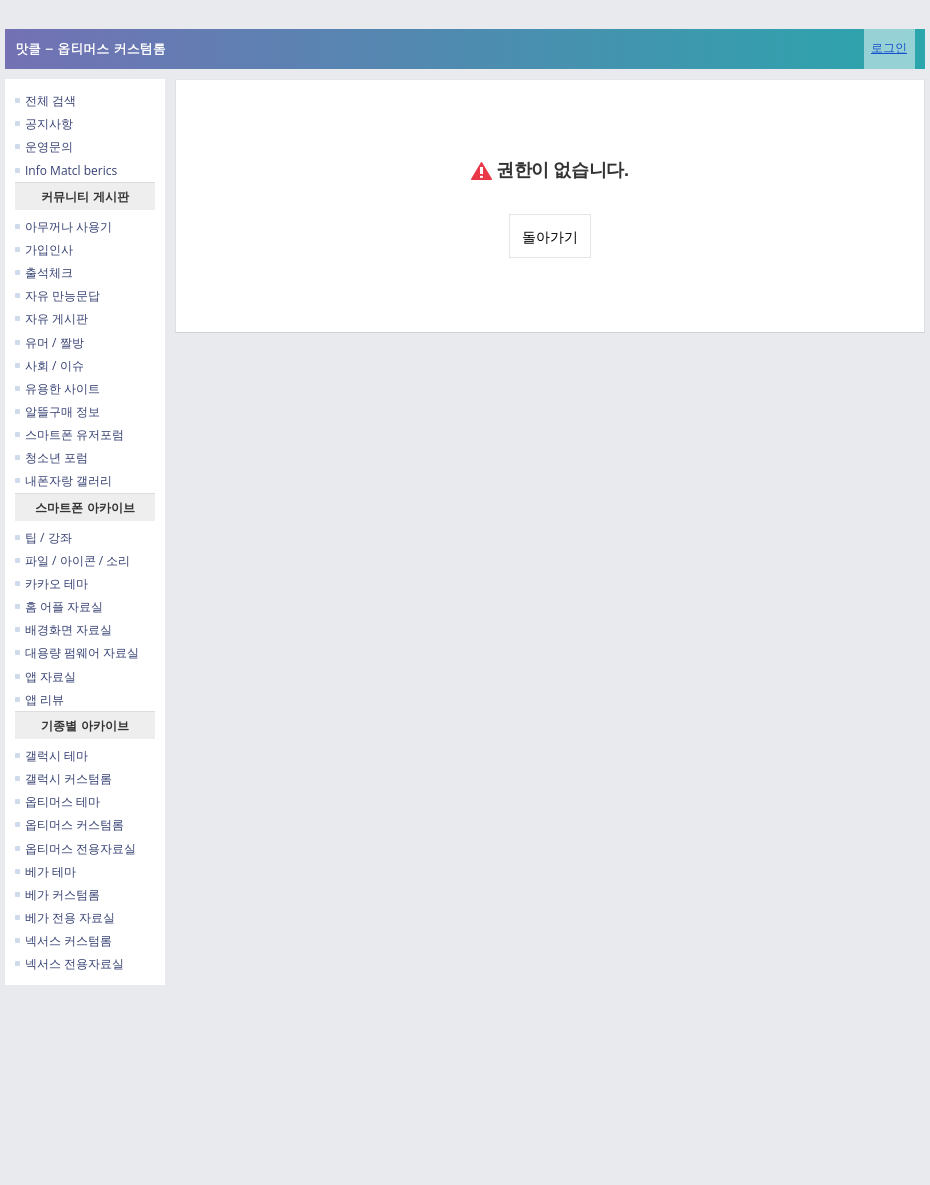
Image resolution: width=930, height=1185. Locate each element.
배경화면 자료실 (63, 629)
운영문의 (44, 146)
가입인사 (44, 249)
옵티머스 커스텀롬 (69, 824)
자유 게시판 (51, 318)
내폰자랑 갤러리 (63, 480)
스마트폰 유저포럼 (69, 434)
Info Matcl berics (66, 170)
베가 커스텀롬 (57, 894)
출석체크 (44, 272)
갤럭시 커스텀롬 (63, 778)
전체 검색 (45, 100)
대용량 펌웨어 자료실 (77, 652)
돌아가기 (550, 237)
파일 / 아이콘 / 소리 (72, 560)
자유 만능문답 (57, 295)
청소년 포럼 (51, 457)
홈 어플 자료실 (59, 606)
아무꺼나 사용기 (63, 226)
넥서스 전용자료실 (69, 963)
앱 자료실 (45, 676)
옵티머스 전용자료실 (75, 848)
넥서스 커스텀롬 (63, 940)
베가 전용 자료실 (65, 917)
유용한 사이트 (57, 388)
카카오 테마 (51, 583)
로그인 (889, 47)
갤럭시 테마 (51, 755)
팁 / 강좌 (43, 537)
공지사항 (44, 123)
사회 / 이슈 (49, 365)
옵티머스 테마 (57, 801)
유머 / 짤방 (49, 342)
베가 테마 (45, 871)
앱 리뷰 (39, 699)
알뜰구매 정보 (57, 411)
